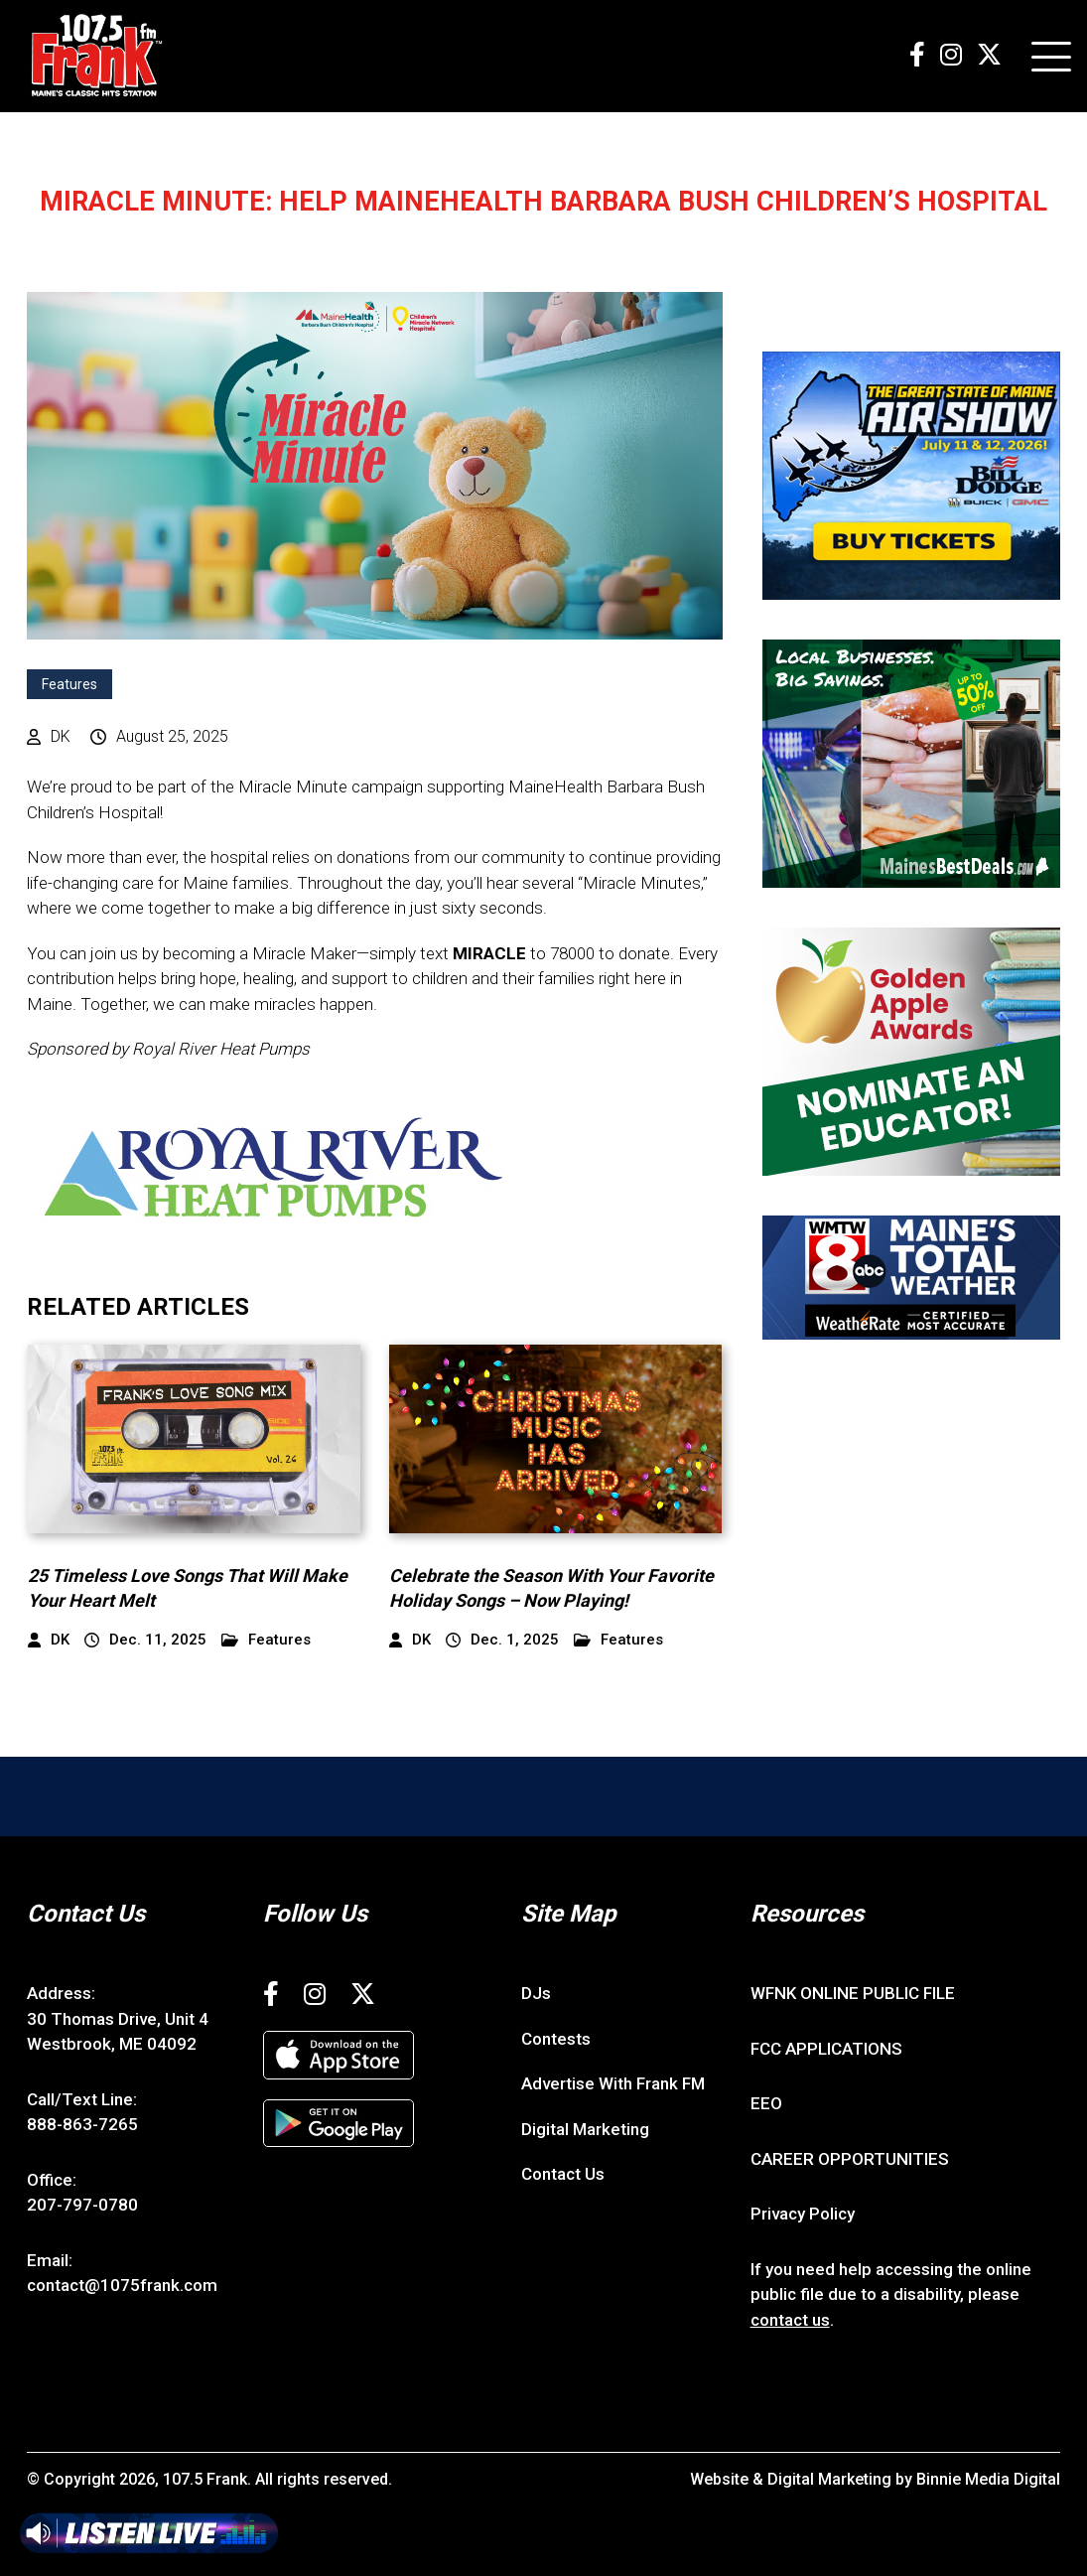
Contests (556, 2039)
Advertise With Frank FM (613, 2083)
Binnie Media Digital (988, 2479)
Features (69, 684)
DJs (536, 1993)
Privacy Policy (802, 2213)
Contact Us (563, 2174)
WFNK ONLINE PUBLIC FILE (852, 1993)
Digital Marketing (585, 2129)
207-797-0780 (82, 2205)
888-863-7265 (82, 2124)
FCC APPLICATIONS (826, 2049)
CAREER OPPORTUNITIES (849, 2159)
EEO (766, 2103)
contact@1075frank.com (122, 2285)
